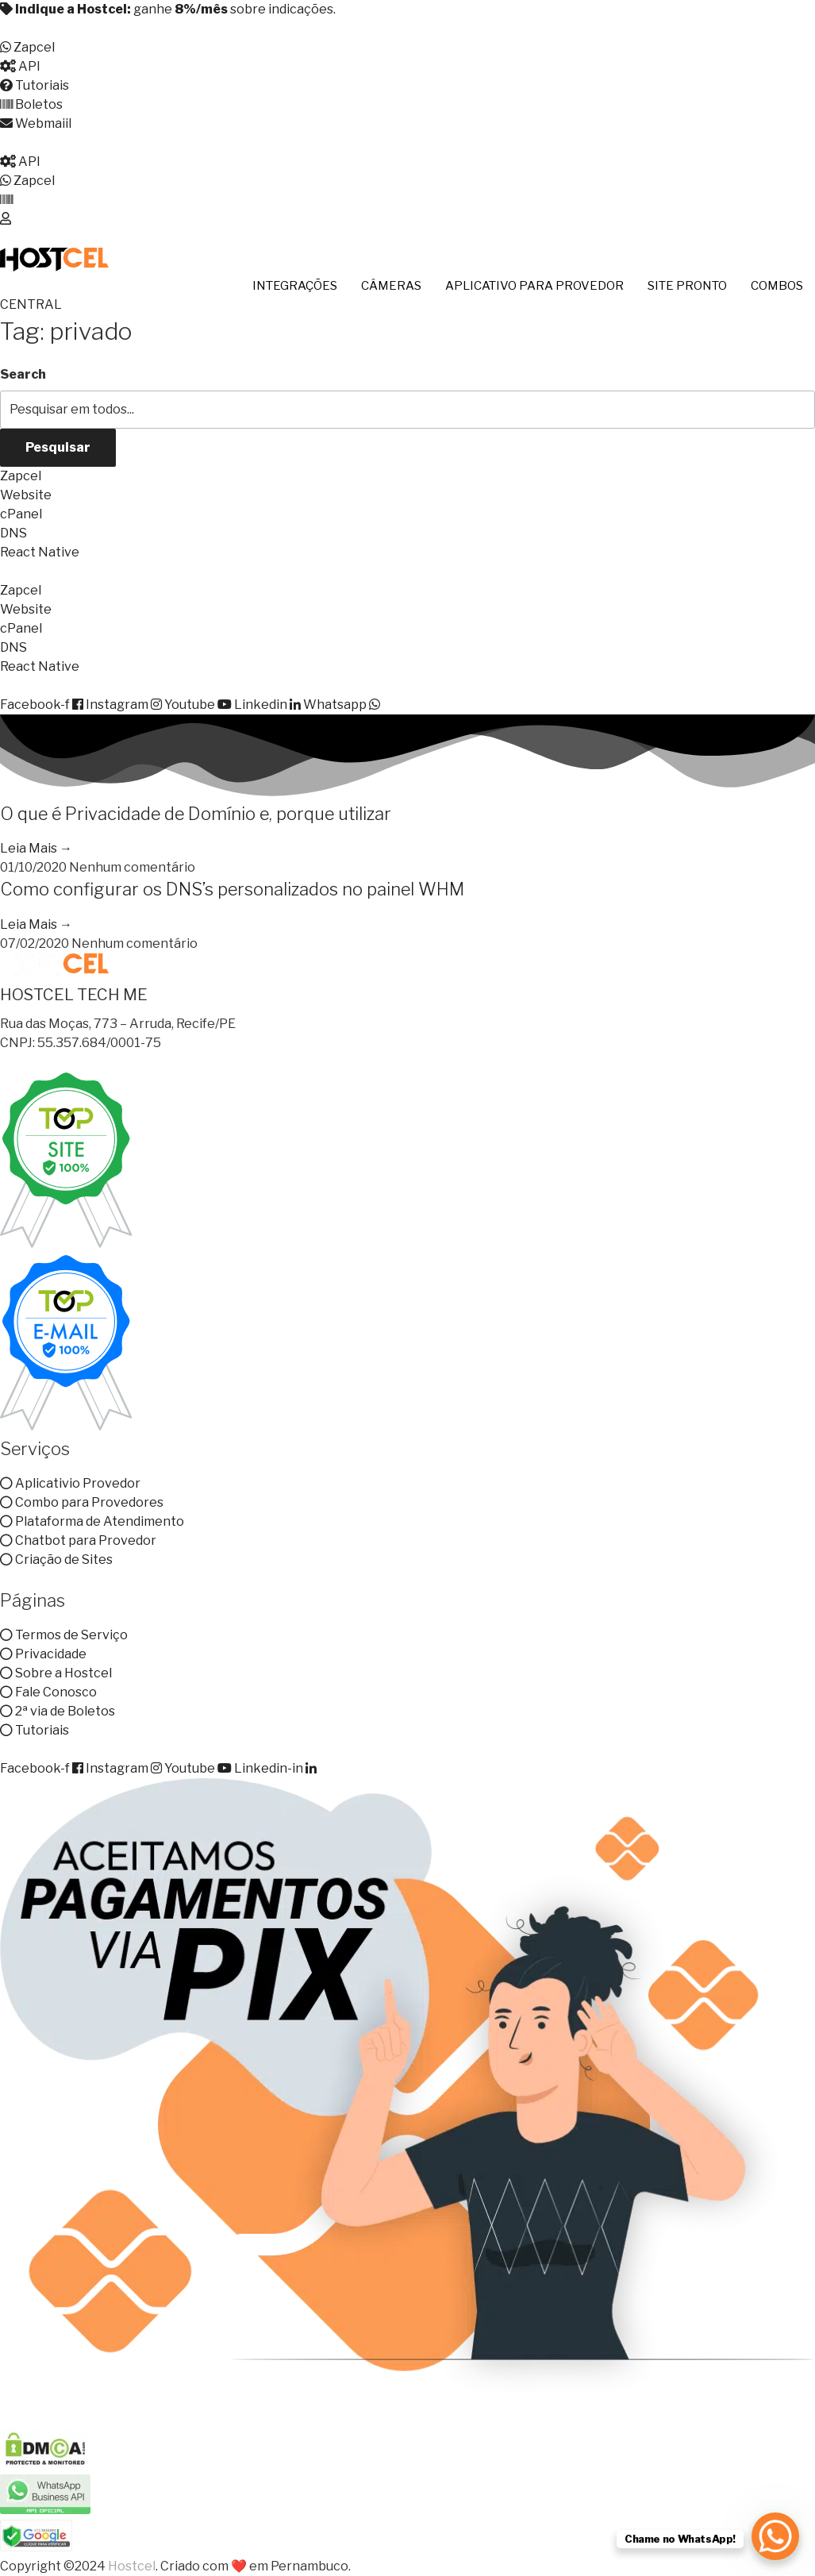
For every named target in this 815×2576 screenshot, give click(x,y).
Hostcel (132, 2566)
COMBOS (777, 286)
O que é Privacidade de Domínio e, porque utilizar (195, 813)
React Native (39, 552)
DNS (13, 533)
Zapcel (20, 475)
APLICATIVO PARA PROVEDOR (534, 286)
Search (23, 374)
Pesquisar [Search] (57, 447)
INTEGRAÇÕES (294, 286)
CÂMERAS (391, 286)
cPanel (21, 514)
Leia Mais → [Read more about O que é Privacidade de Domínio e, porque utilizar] (36, 848)
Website (26, 494)
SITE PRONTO (687, 286)
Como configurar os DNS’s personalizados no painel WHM (232, 889)
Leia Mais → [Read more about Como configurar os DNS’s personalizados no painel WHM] (36, 924)
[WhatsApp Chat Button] (775, 2536)
